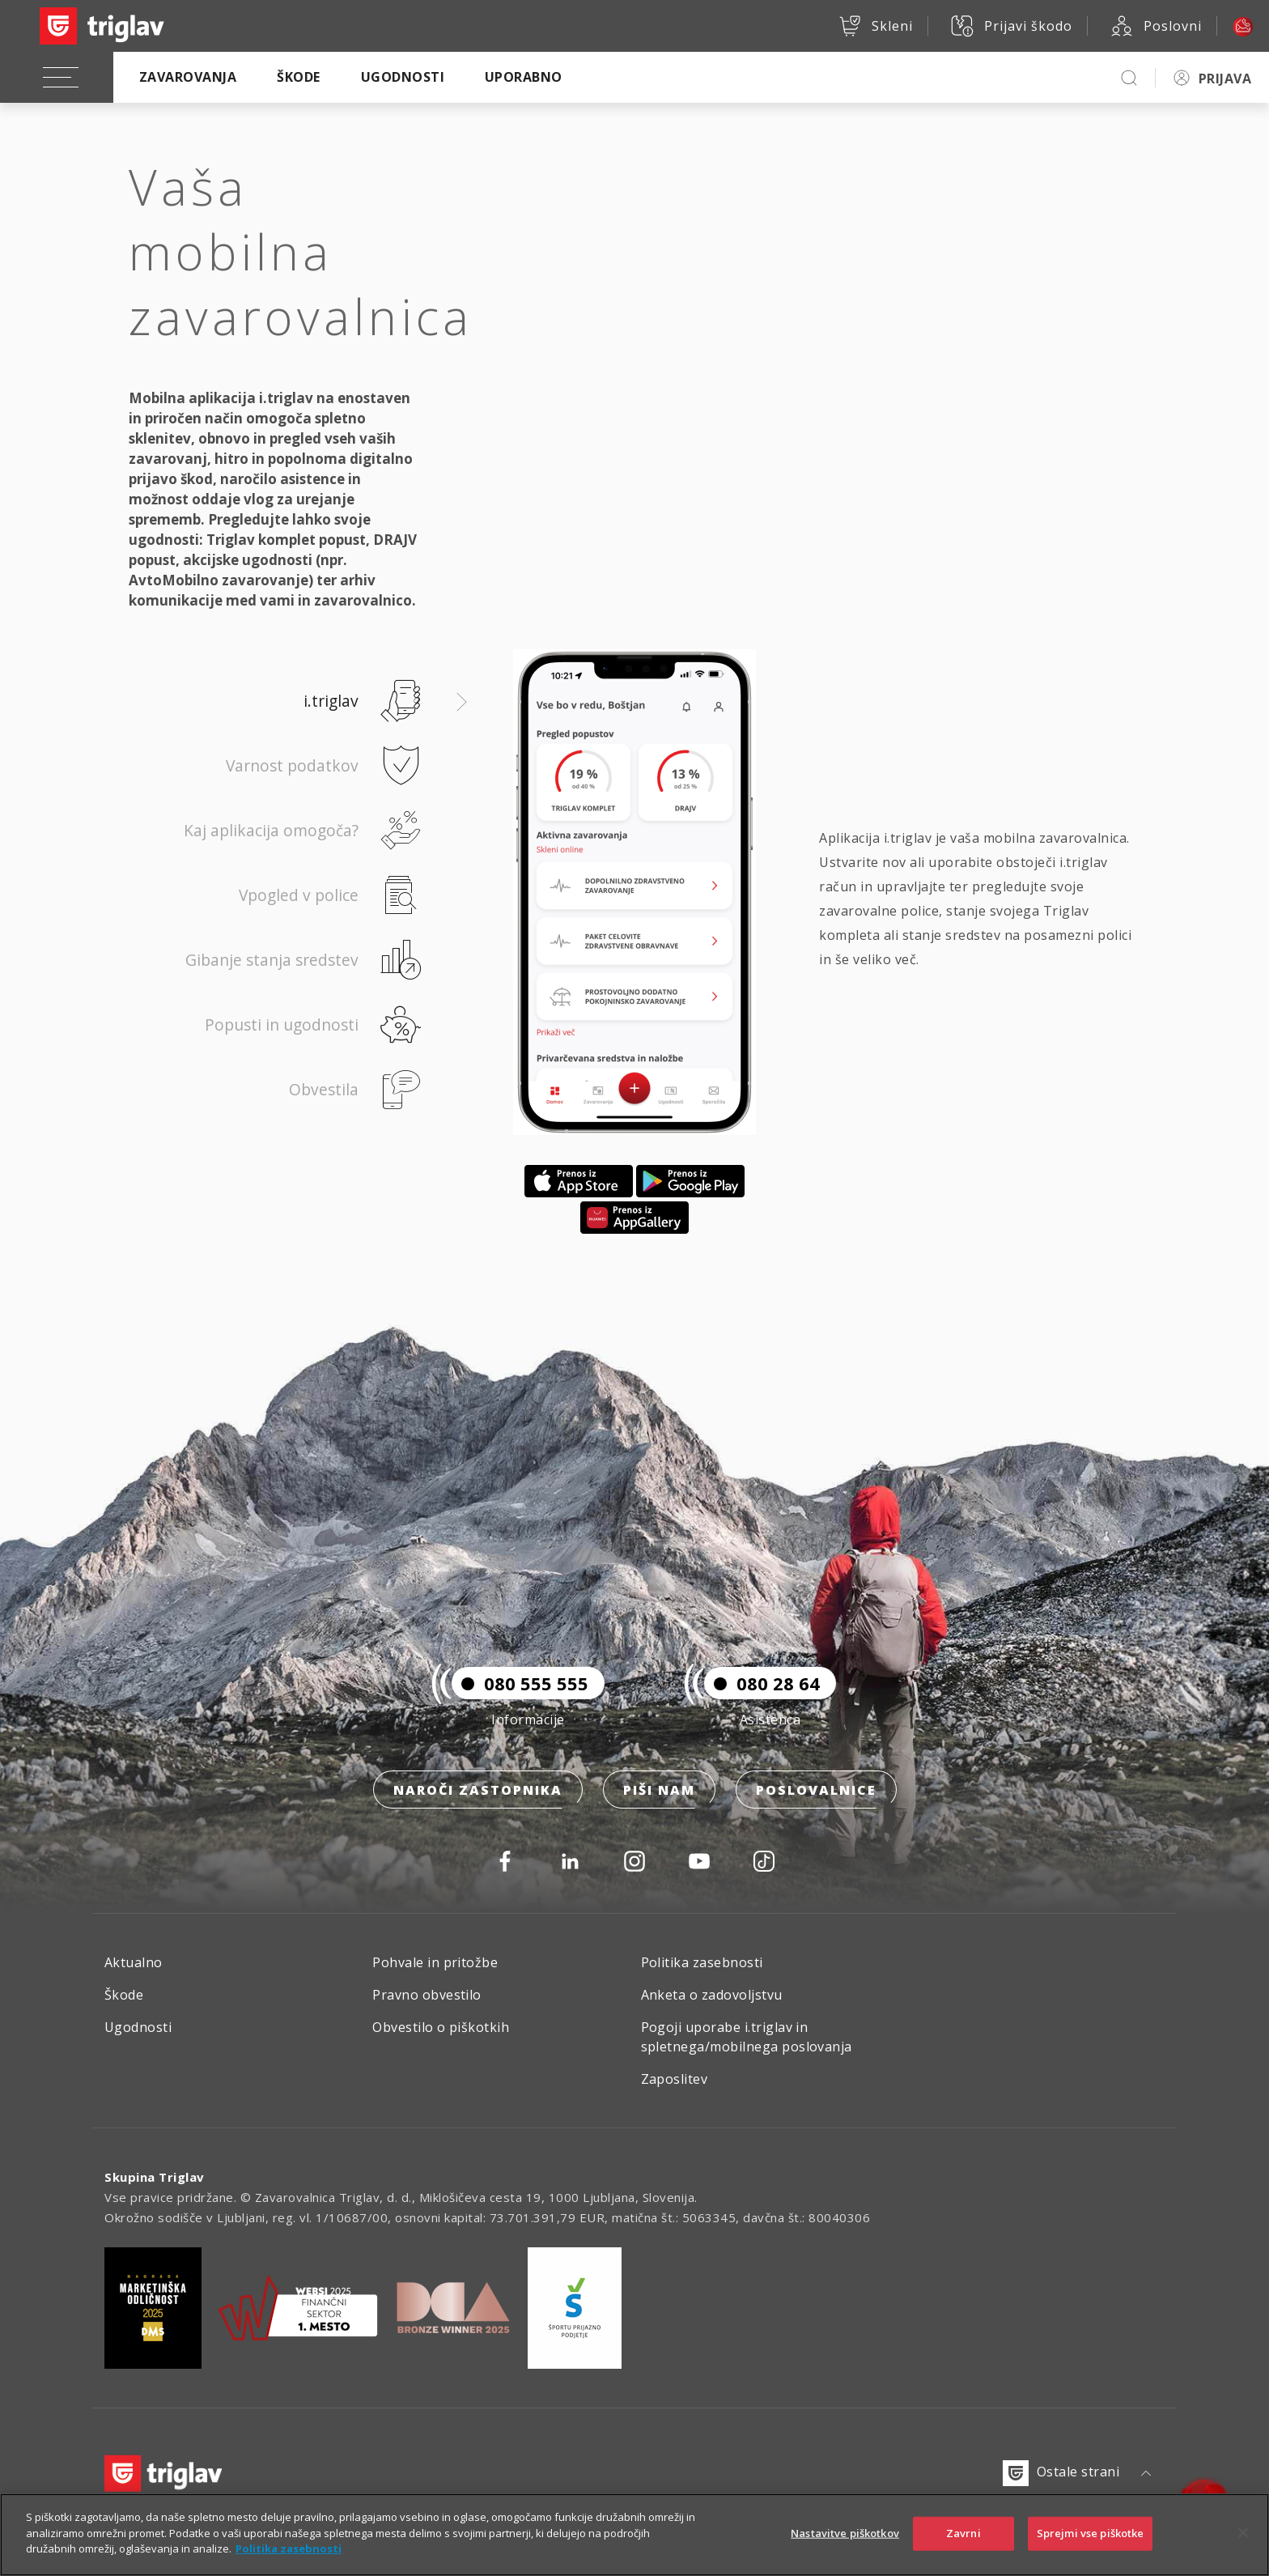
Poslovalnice (816, 1790)
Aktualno (133, 1962)
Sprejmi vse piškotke (1090, 2540)
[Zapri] (1243, 2540)
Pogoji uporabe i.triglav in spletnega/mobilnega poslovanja (746, 2036)
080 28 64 (762, 1683)
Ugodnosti (402, 77)
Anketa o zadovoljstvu (712, 1995)
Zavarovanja (187, 77)
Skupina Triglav (154, 2177)
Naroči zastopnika (477, 1790)
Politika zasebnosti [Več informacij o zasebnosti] (289, 2556)
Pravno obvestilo (427, 1995)
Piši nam (659, 1790)
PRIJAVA (1225, 78)
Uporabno (523, 77)
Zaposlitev (674, 2079)
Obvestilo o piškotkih (440, 2027)
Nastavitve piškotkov (845, 2540)
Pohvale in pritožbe (435, 1962)
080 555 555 (520, 1683)
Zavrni (963, 2540)
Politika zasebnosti (702, 1962)
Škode (298, 77)
